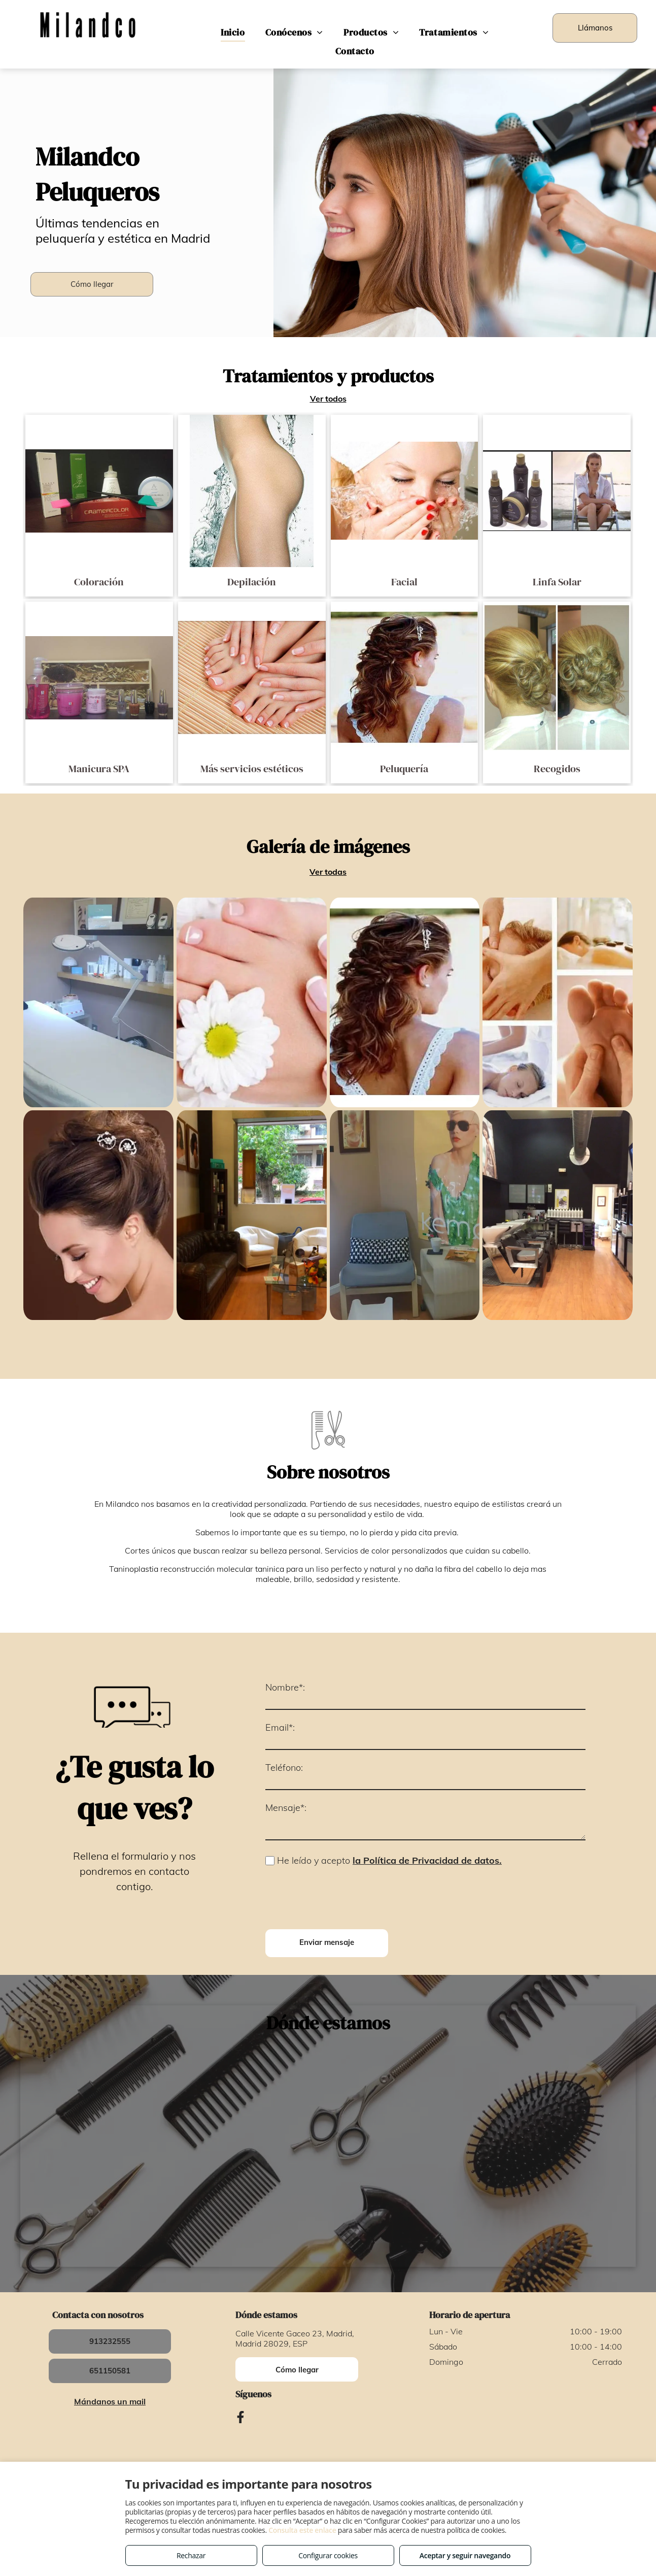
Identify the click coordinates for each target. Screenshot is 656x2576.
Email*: (280, 1727)
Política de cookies (396, 2417)
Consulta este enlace (302, 2530)
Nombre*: (285, 1687)
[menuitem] (233, 32)
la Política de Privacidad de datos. (427, 1860)
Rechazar (191, 2555)
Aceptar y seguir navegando (465, 2555)
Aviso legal (246, 2417)
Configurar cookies (328, 2555)
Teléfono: (284, 1767)
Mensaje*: (285, 1807)
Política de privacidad (314, 2417)
